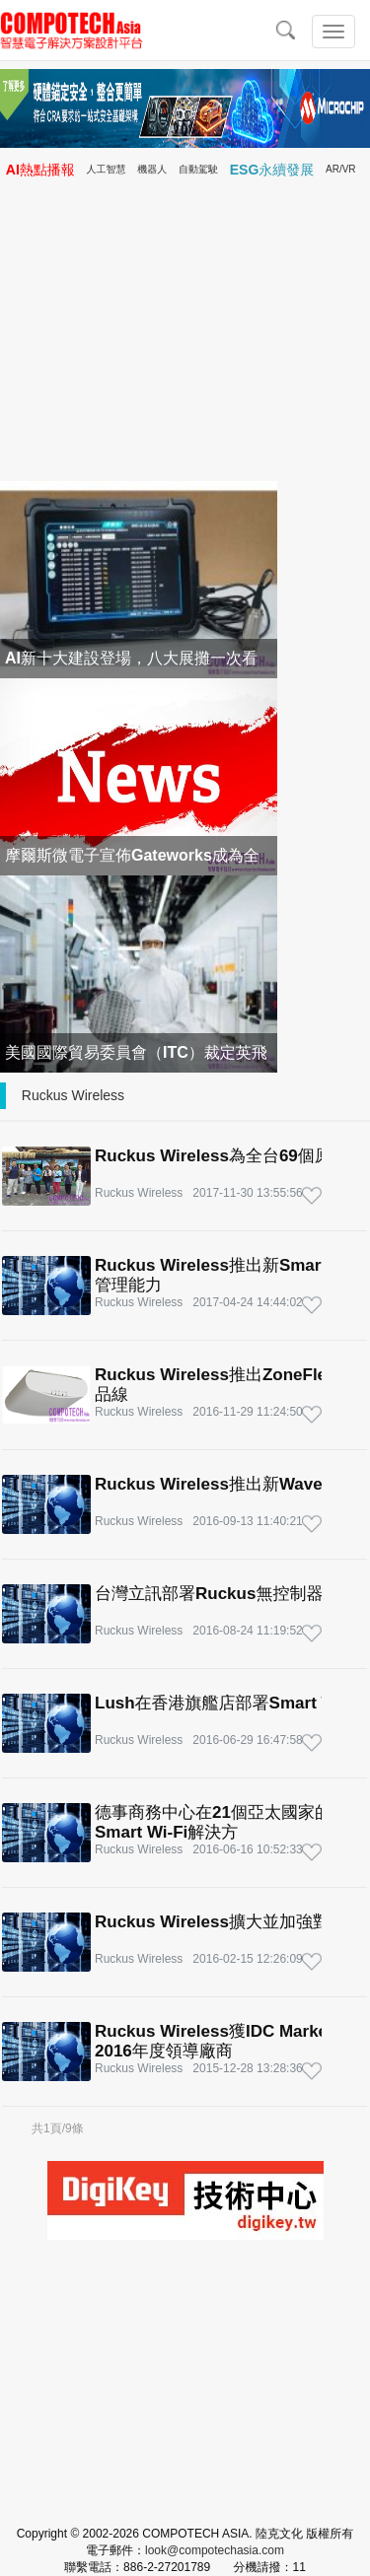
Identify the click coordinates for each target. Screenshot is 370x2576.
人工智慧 (106, 169)
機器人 (152, 169)
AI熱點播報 (40, 169)
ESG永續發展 (272, 169)
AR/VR (341, 169)
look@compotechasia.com (214, 2550)
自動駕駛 (198, 169)
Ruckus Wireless (73, 1095)
